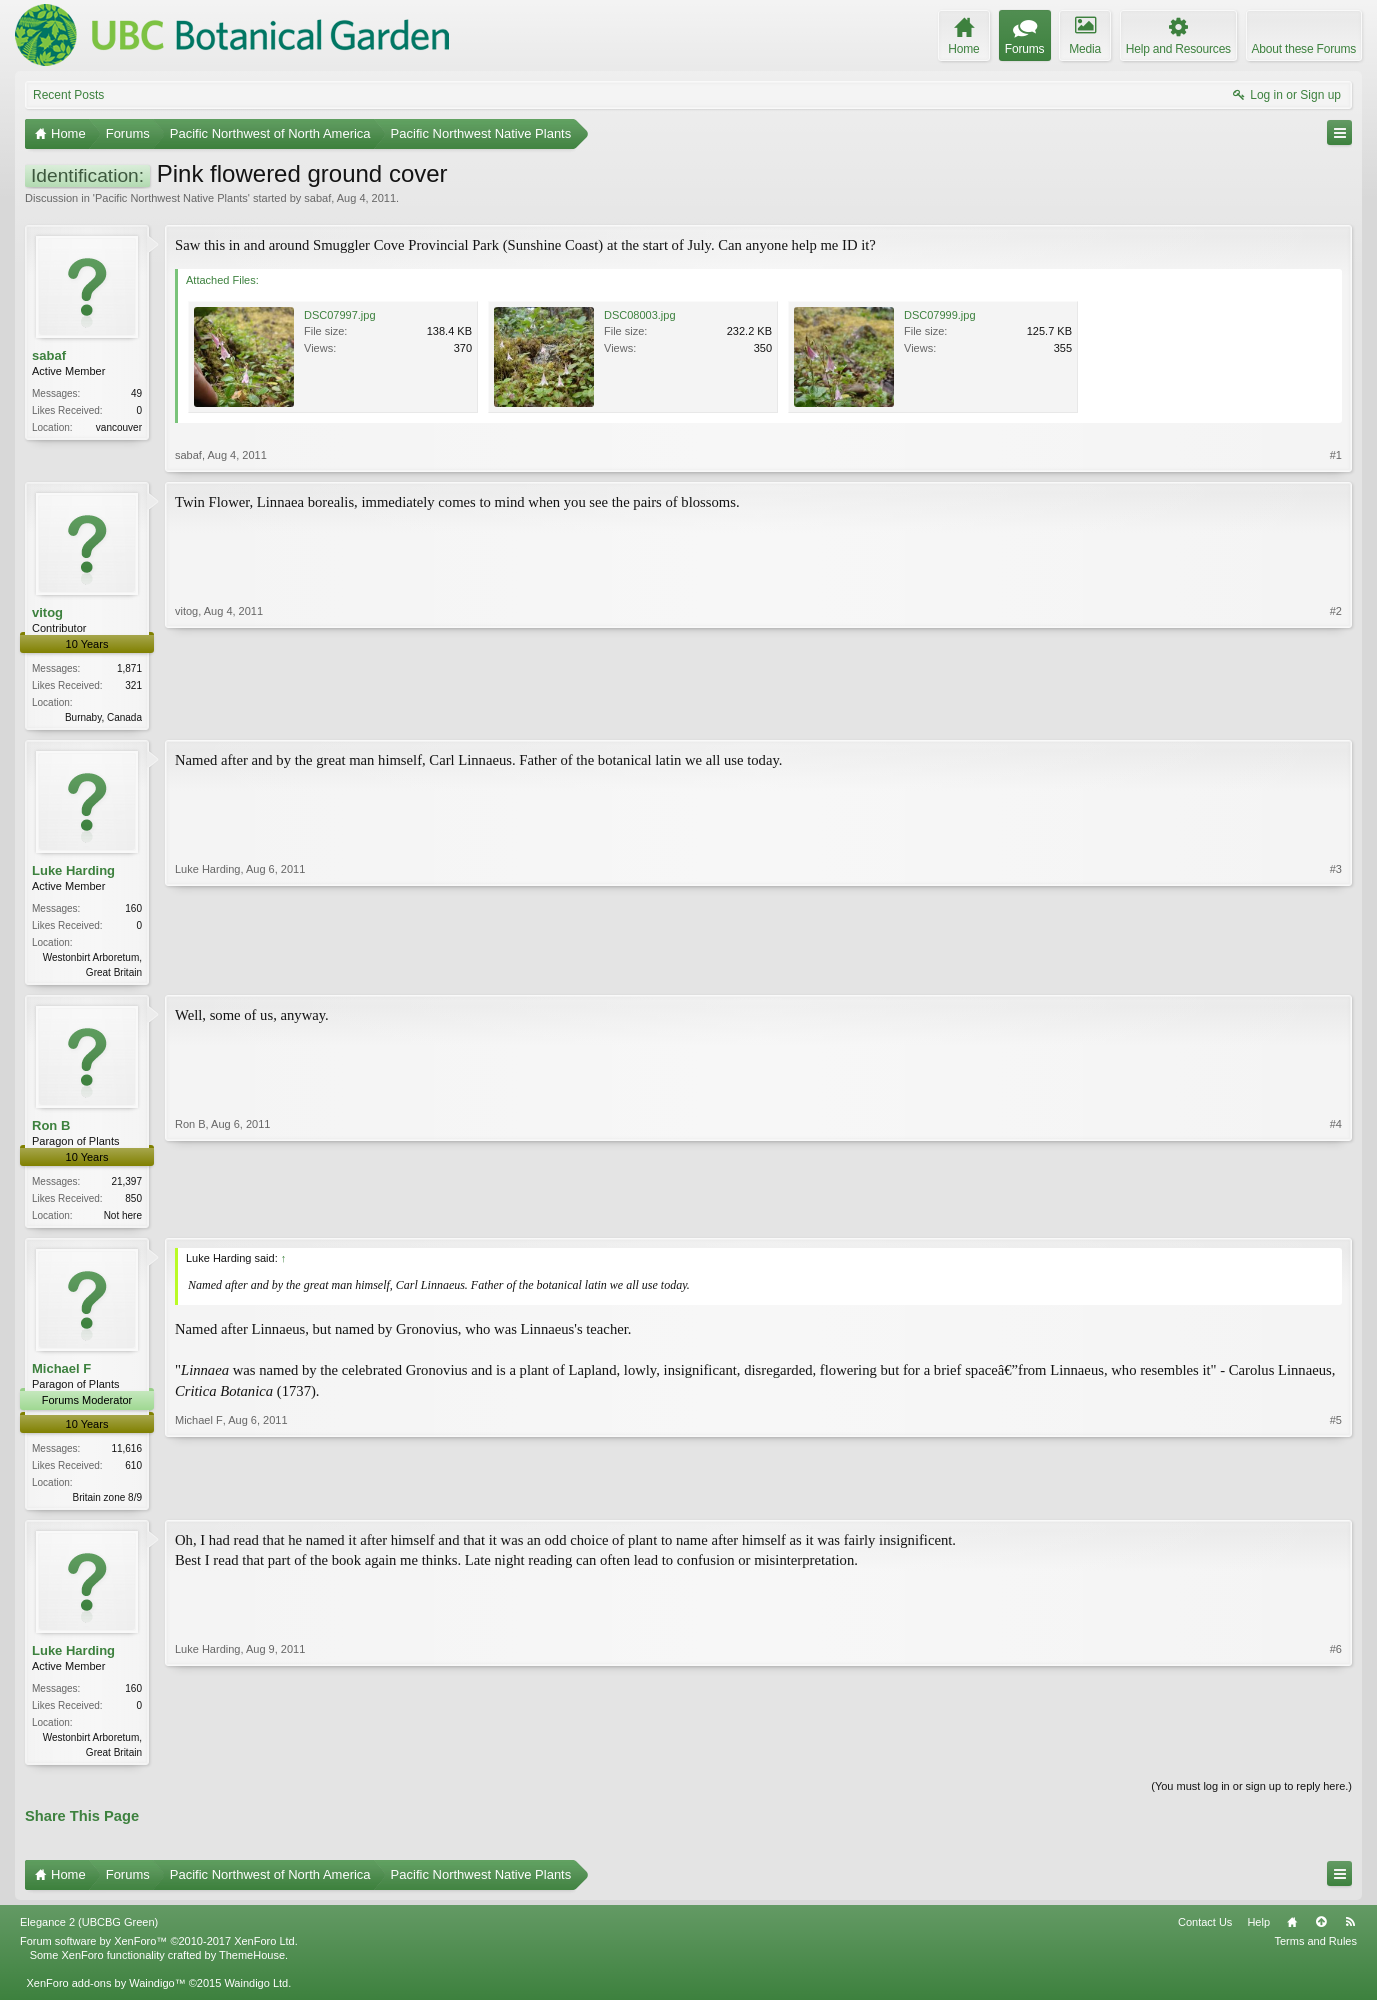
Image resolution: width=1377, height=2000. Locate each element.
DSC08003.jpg (640, 315)
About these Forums (1304, 49)
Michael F (61, 1374)
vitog (47, 612)
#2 (1336, 715)
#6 (1336, 1757)
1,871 (129, 668)
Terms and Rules (1315, 1951)
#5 (1336, 1500)
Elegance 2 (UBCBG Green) (89, 1932)
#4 (1336, 1217)
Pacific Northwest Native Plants (171, 198)
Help (1258, 1932)
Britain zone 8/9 (108, 1502)
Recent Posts (68, 95)
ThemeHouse (252, 1965)
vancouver (119, 427)
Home (1292, 1932)
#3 (1336, 972)
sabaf (317, 198)
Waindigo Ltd (256, 1993)
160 (133, 910)
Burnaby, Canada (103, 717)
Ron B (51, 1129)
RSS (1350, 1932)
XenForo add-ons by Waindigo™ (105, 1993)
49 (136, 393)
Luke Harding (73, 872)
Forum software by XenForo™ (159, 1951)
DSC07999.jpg (940, 315)
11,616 (126, 1453)
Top (1321, 1932)
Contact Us (1205, 1932)
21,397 (126, 1185)
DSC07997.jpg (340, 315)
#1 (1336, 455)
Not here (123, 1219)
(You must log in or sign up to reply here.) (1251, 1795)
